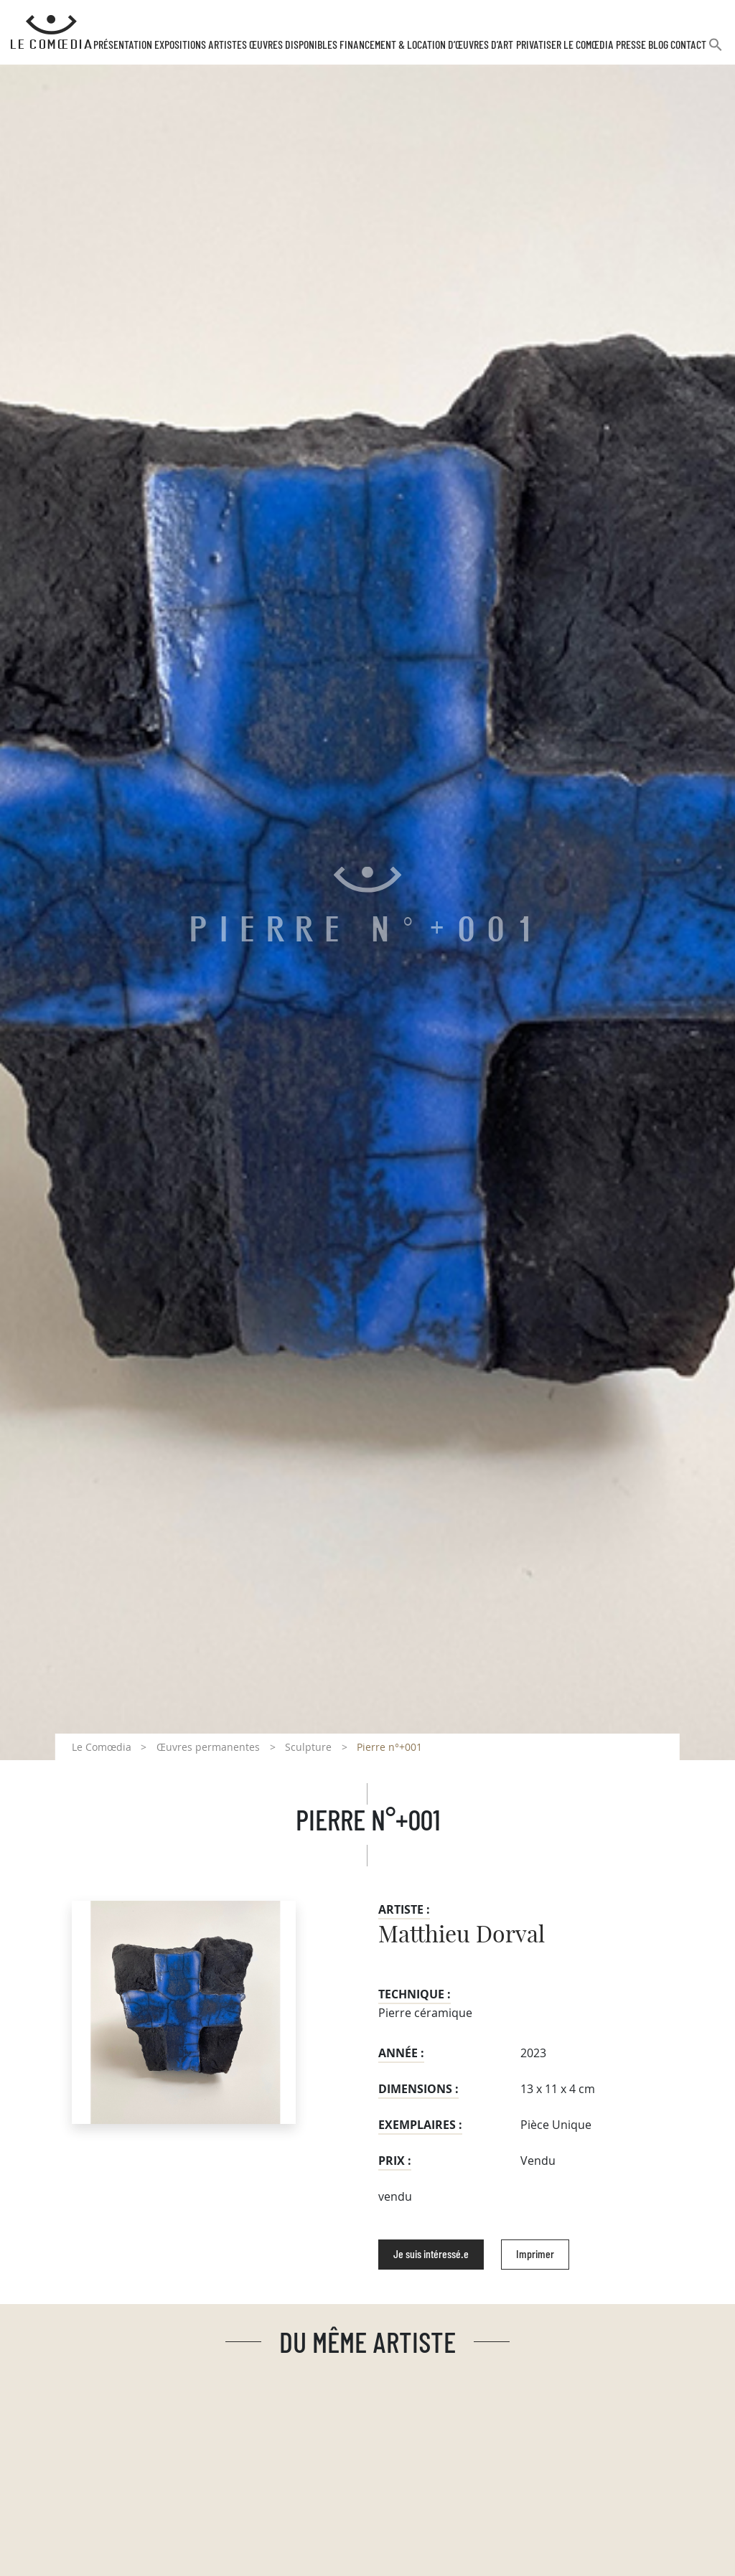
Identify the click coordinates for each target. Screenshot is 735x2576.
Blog (658, 45)
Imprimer (535, 2254)
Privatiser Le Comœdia (565, 45)
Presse (631, 45)
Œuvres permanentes (208, 1747)
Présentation (122, 45)
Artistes (227, 45)
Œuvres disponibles (293, 45)
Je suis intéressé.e (431, 2254)
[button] (715, 50)
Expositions (180, 45)
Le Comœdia (101, 1747)
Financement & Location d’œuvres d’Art (426, 45)
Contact (688, 45)
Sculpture (308, 1747)
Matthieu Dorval (461, 1935)
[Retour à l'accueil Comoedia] (51, 32)
